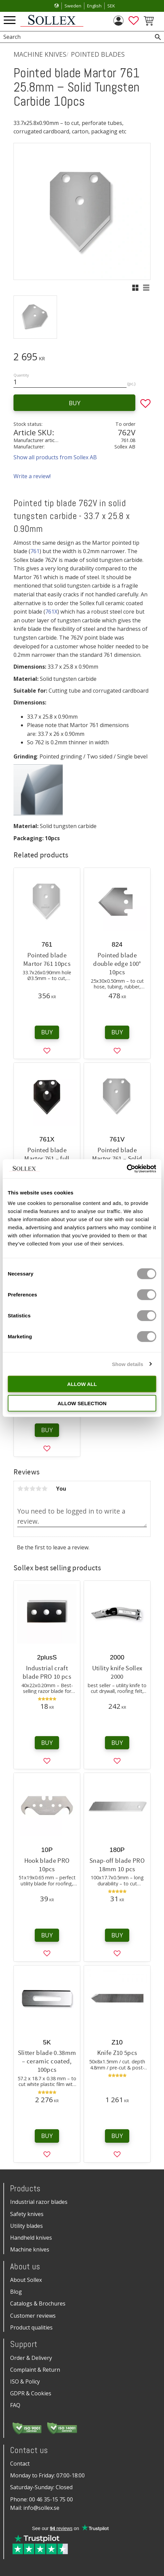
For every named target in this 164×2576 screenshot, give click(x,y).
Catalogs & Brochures (37, 2303)
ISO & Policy (25, 2381)
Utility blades (26, 2226)
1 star (20, 1489)
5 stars (45, 1489)
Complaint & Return (35, 2369)
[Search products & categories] (74, 37)
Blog (16, 2291)
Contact (20, 2463)
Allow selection (82, 1403)
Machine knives (29, 2249)
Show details (127, 1364)
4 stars (38, 1489)
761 (34, 551)
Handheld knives (31, 2237)
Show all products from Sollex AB (55, 457)
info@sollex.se (41, 2507)
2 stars (26, 1489)
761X (51, 611)
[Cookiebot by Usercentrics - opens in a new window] (126, 1168)
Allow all (82, 1384)
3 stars (32, 1489)
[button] (10, 20)
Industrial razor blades (38, 2202)
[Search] (158, 37)
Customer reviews (33, 2315)
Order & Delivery (31, 2358)
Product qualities (31, 2327)
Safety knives (27, 2214)
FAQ (15, 2405)
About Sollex (26, 2280)
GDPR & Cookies (30, 2393)
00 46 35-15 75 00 (51, 2499)
